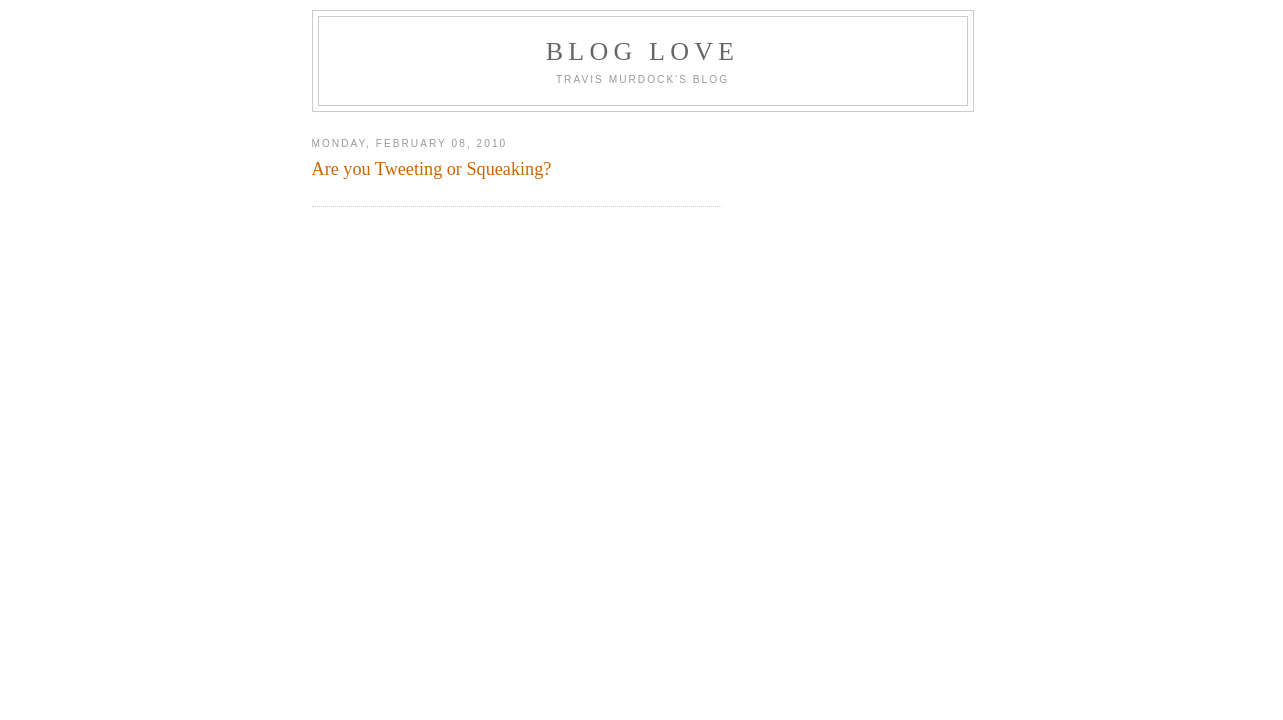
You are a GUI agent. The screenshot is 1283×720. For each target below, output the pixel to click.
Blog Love (642, 51)
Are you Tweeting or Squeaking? (432, 169)
